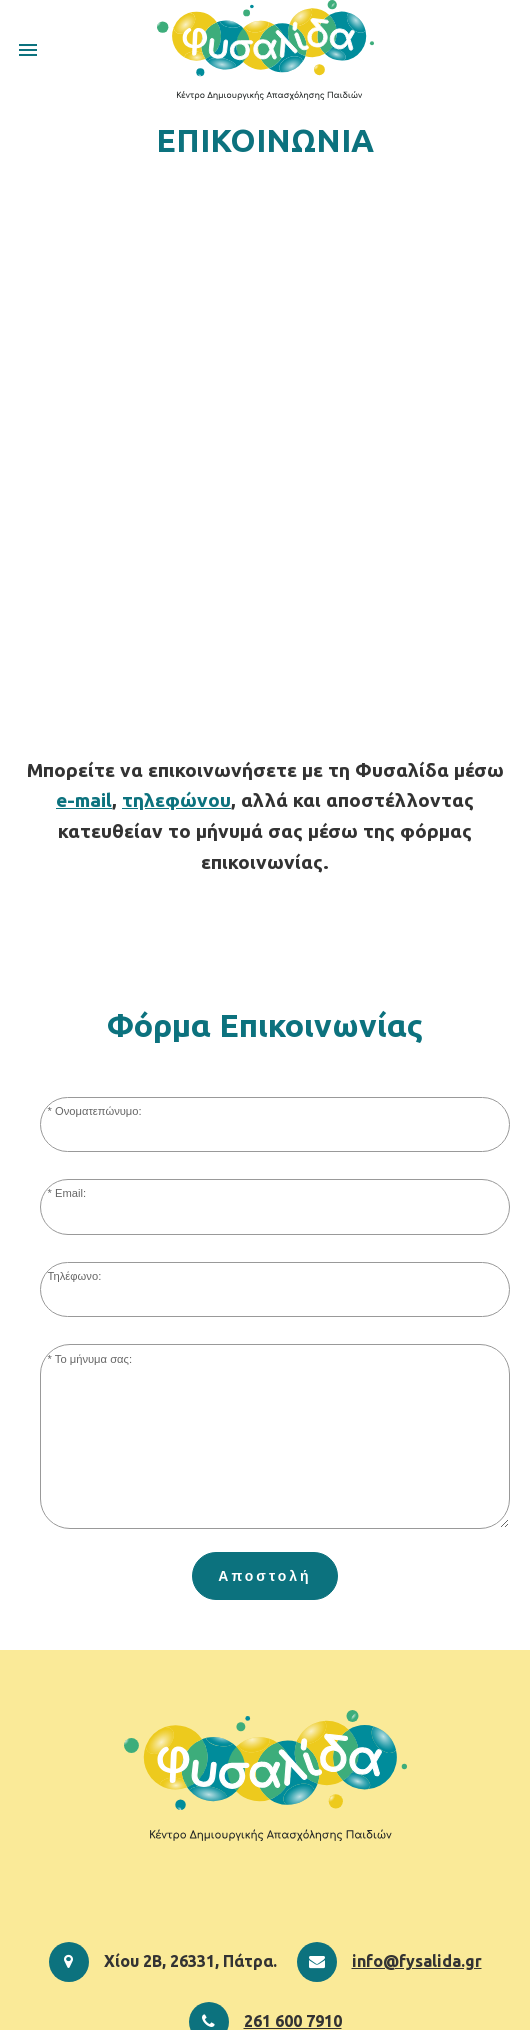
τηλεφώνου (176, 800)
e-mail (84, 800)
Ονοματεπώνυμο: (98, 1111)
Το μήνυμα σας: (93, 1359)
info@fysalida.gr (417, 1961)
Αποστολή (264, 1576)
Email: (70, 1193)
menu (28, 50)
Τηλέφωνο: (75, 1276)
